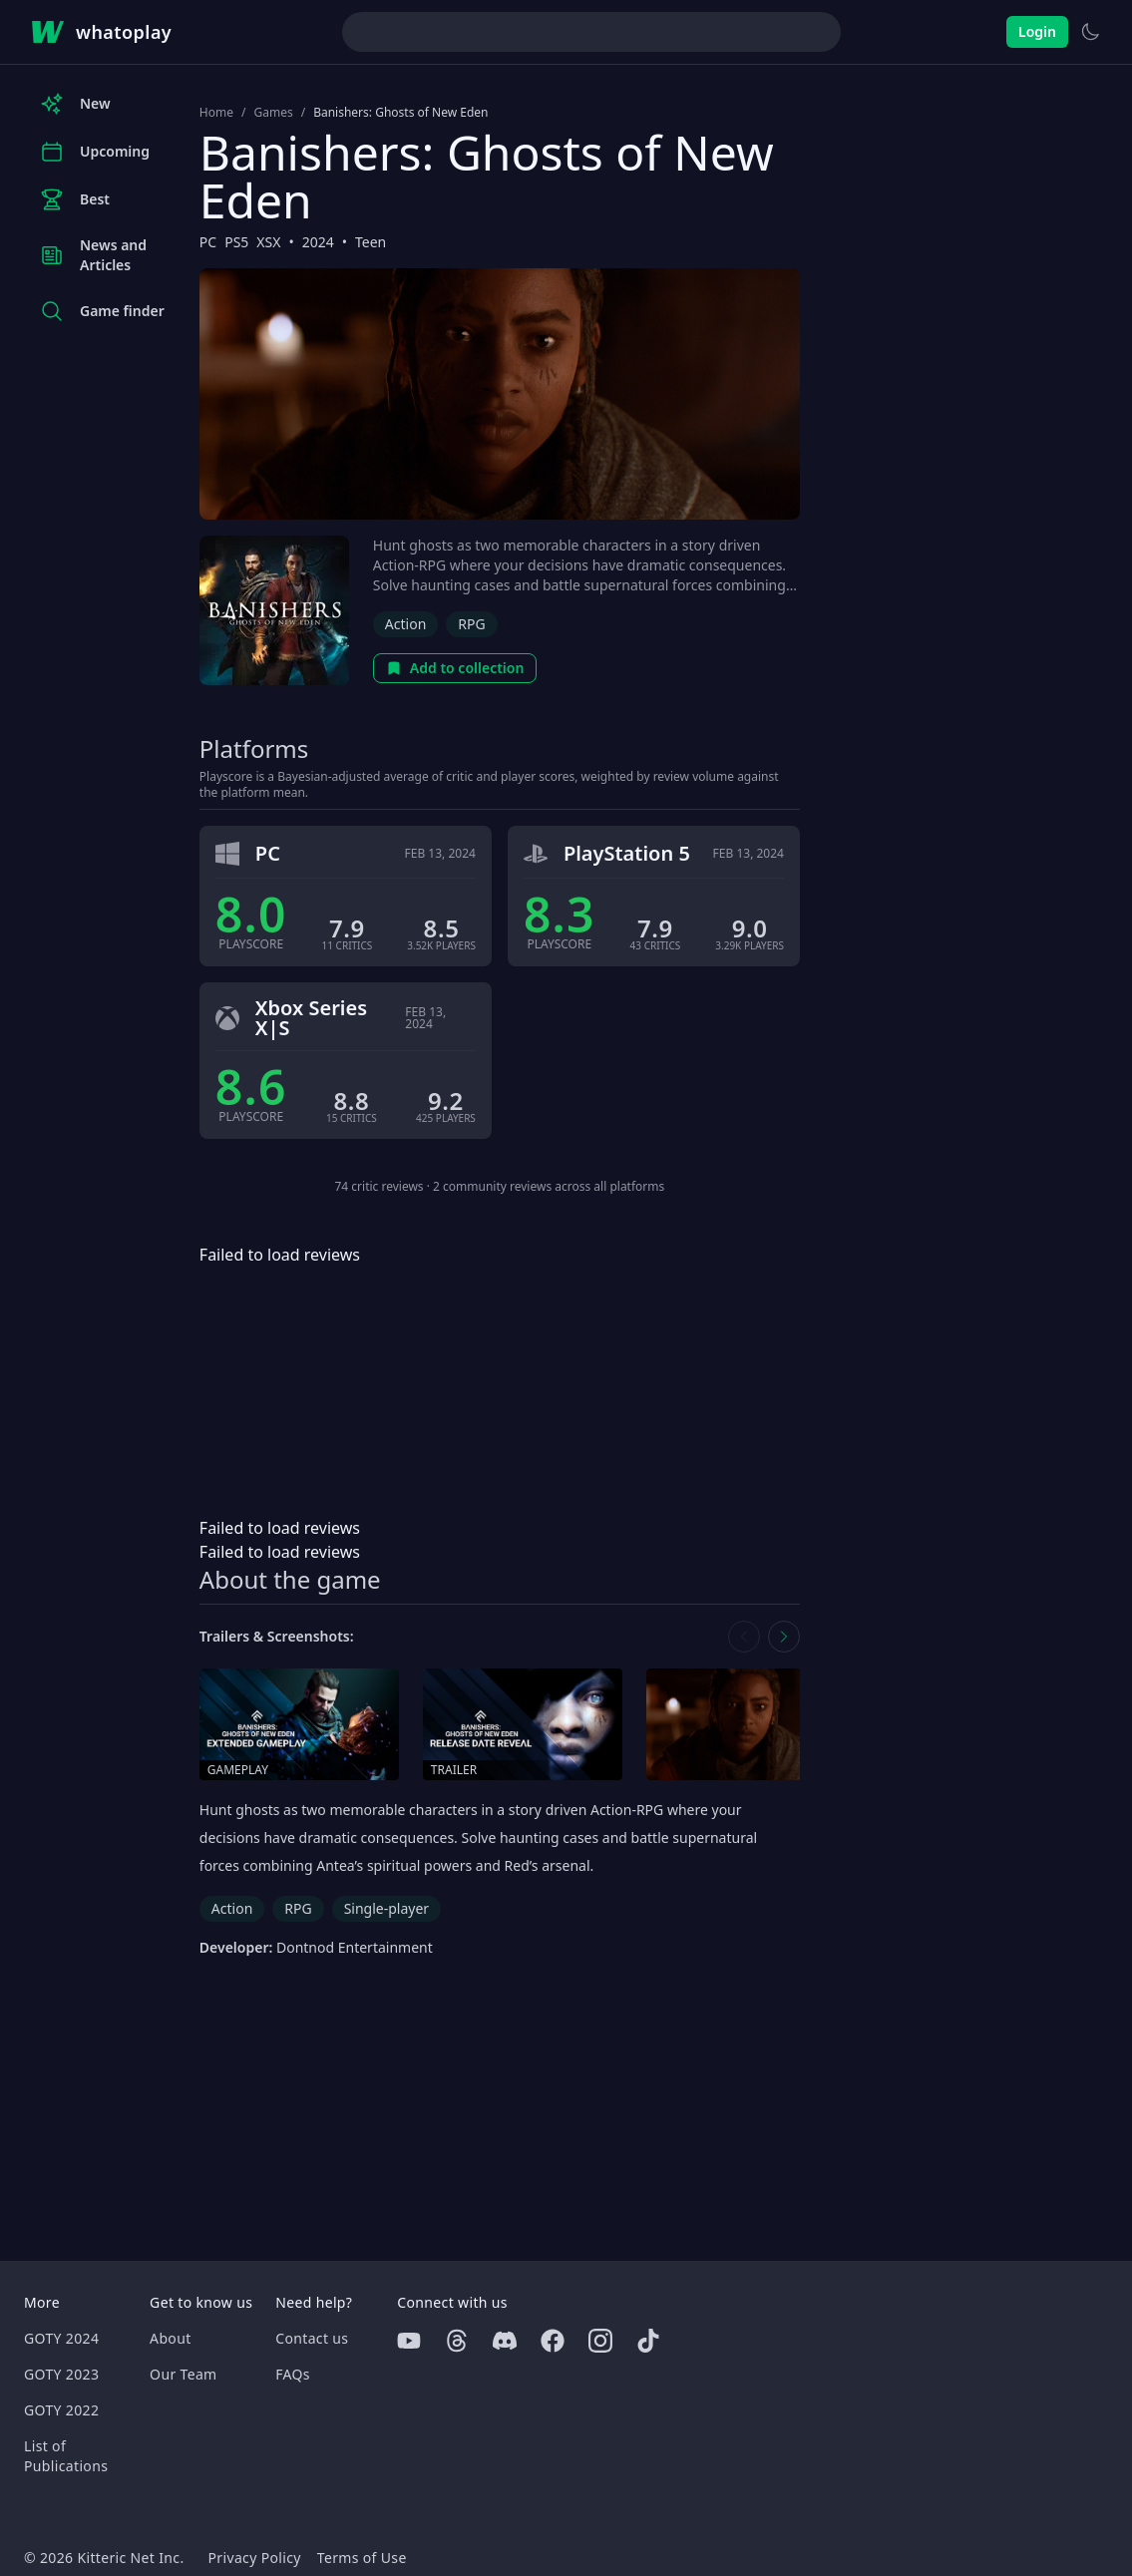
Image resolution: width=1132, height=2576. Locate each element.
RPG (471, 623)
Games (272, 113)
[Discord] (505, 2341)
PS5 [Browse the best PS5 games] (236, 241)
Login (1037, 31)
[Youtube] (409, 2341)
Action (405, 623)
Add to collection (455, 667)
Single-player (386, 1908)
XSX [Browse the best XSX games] (268, 241)
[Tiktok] (648, 2341)
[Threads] (457, 2341)
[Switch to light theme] (1090, 32)
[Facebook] (553, 2341)
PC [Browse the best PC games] (207, 241)
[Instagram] (600, 2341)
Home (216, 113)
